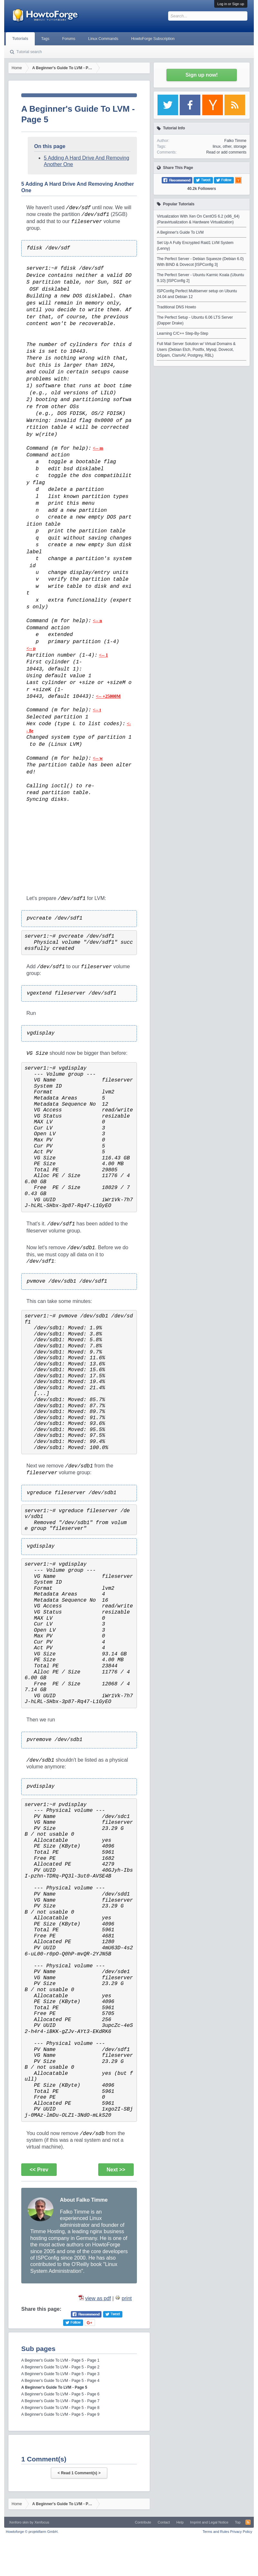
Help (180, 2522)
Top (238, 2522)
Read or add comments (226, 152)
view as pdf (98, 2298)
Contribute (143, 2522)
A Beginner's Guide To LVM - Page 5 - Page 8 (60, 2407)
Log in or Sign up (230, 4)
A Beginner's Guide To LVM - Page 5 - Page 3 (60, 2374)
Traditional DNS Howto (176, 307)
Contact (164, 2522)
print (127, 2298)
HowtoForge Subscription (153, 38)
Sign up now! (202, 75)
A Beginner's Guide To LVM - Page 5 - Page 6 (60, 2394)
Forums (68, 38)
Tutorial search (29, 52)
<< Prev (39, 2169)
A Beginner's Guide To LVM (180, 232)
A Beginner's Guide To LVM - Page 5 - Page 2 (60, 2367)
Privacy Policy (241, 2532)
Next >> (116, 2169)
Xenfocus (41, 2522)
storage (240, 146)
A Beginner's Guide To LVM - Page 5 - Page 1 (60, 2360)
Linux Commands (103, 38)
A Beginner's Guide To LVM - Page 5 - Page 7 (60, 2401)
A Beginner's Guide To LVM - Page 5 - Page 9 (60, 2414)
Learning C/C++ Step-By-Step (182, 333)
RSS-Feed (248, 2522)
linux (217, 146)
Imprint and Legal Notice (209, 2522)
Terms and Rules (216, 2532)
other (227, 146)
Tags (45, 38)
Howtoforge (32, 2532)
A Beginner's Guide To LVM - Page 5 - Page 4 (60, 2380)
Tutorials (20, 38)
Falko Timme (235, 140)
